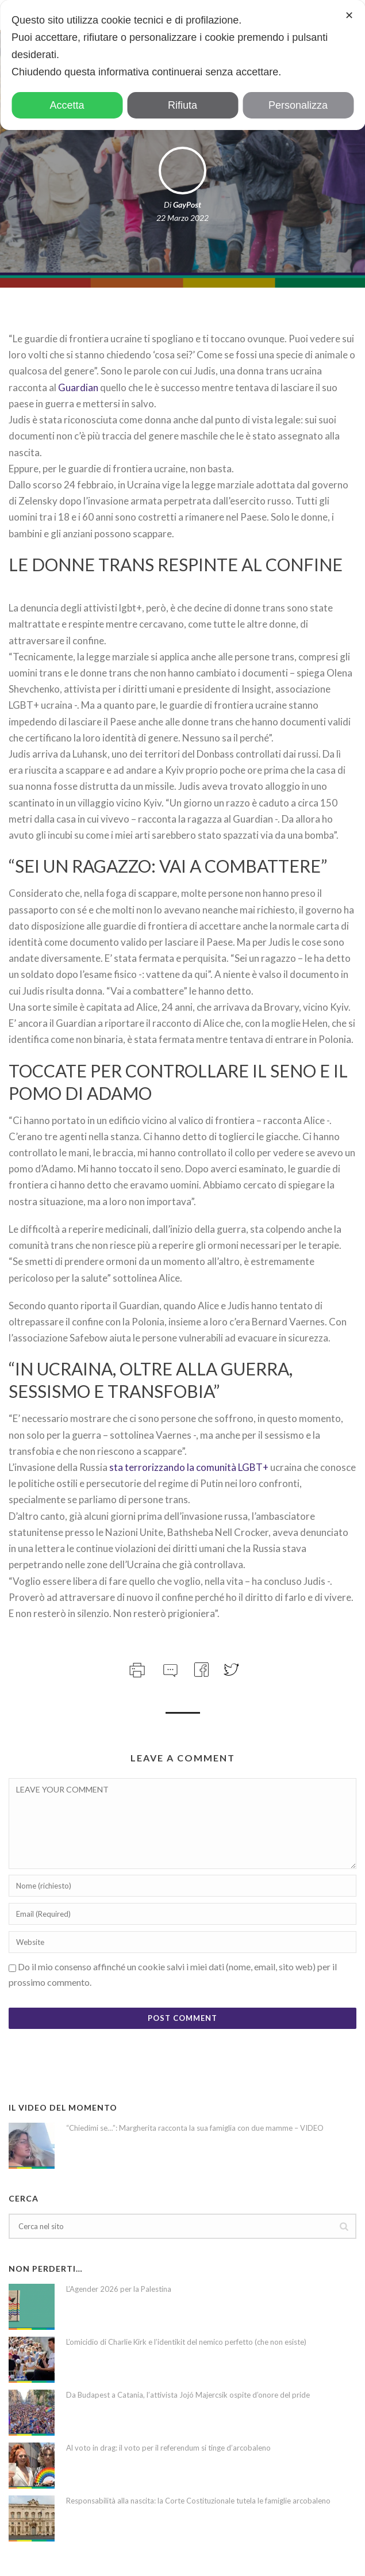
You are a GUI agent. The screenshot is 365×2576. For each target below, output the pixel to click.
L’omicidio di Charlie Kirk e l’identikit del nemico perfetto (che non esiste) (186, 2341)
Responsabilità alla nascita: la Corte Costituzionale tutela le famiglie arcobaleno (198, 2500)
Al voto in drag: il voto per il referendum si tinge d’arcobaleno (168, 2447)
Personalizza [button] (298, 105)
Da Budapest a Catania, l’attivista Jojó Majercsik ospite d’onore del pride (188, 2394)
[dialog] (182, 65)
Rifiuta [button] (182, 105)
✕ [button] (349, 15)
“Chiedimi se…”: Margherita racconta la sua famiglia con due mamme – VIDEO (195, 2127)
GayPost (187, 204)
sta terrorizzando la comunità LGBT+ (188, 1467)
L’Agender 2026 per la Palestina (118, 2289)
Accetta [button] (66, 105)
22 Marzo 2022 (182, 218)
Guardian (78, 387)
